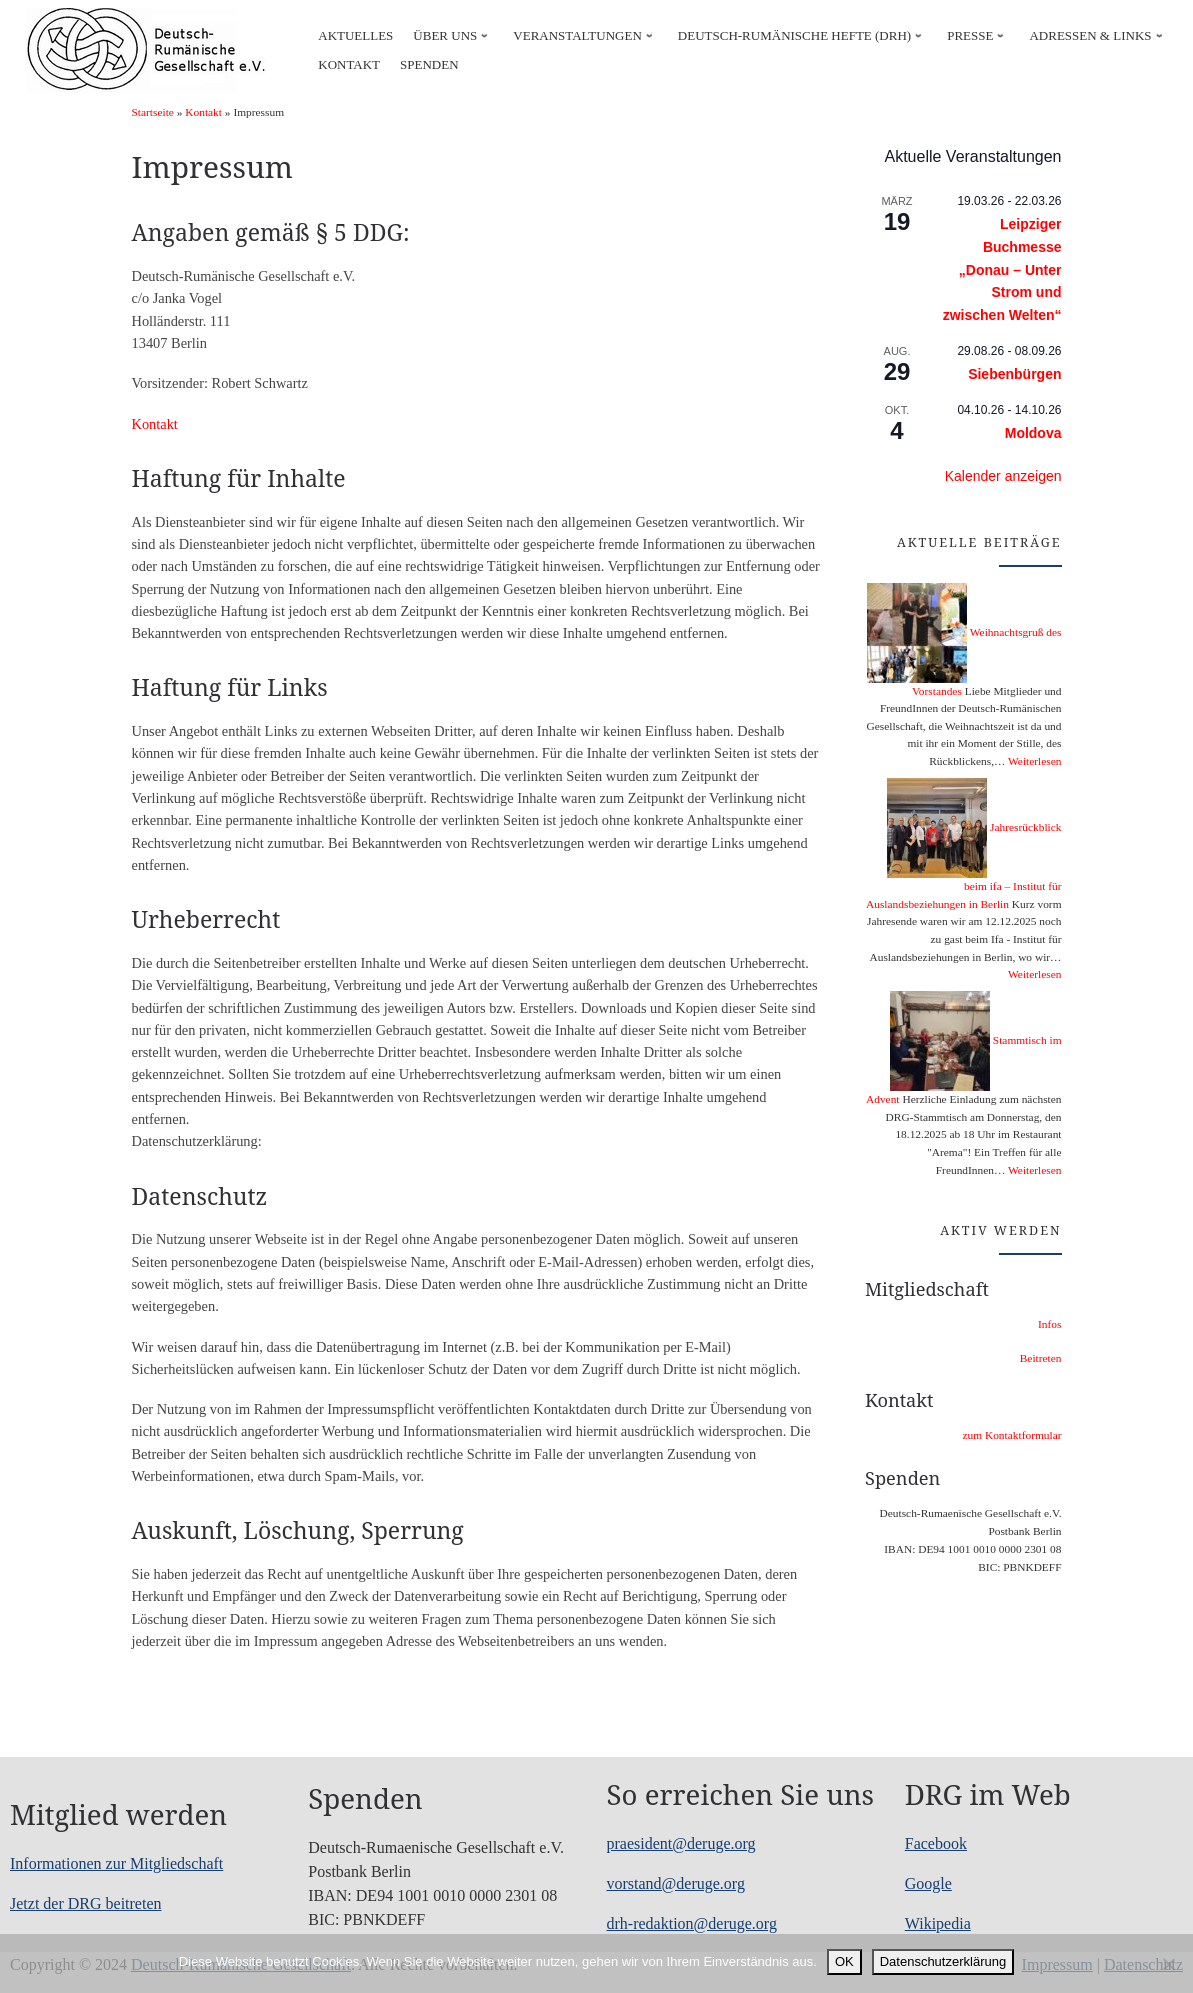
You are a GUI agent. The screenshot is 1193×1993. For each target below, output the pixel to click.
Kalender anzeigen (1003, 476)
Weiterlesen (1034, 761)
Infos (1049, 1324)
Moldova (1033, 433)
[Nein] (1168, 1964)
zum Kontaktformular (1011, 1435)
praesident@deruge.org (681, 1843)
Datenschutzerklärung (943, 1961)
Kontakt (203, 112)
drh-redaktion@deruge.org (692, 1923)
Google (928, 1883)
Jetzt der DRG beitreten (86, 1903)
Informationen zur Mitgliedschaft (116, 1863)
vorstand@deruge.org (676, 1883)
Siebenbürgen (1014, 374)
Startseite (153, 112)
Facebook (936, 1843)
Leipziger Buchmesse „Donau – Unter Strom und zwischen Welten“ (1002, 269)
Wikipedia (938, 1923)
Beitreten (1041, 1358)
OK (844, 1961)
